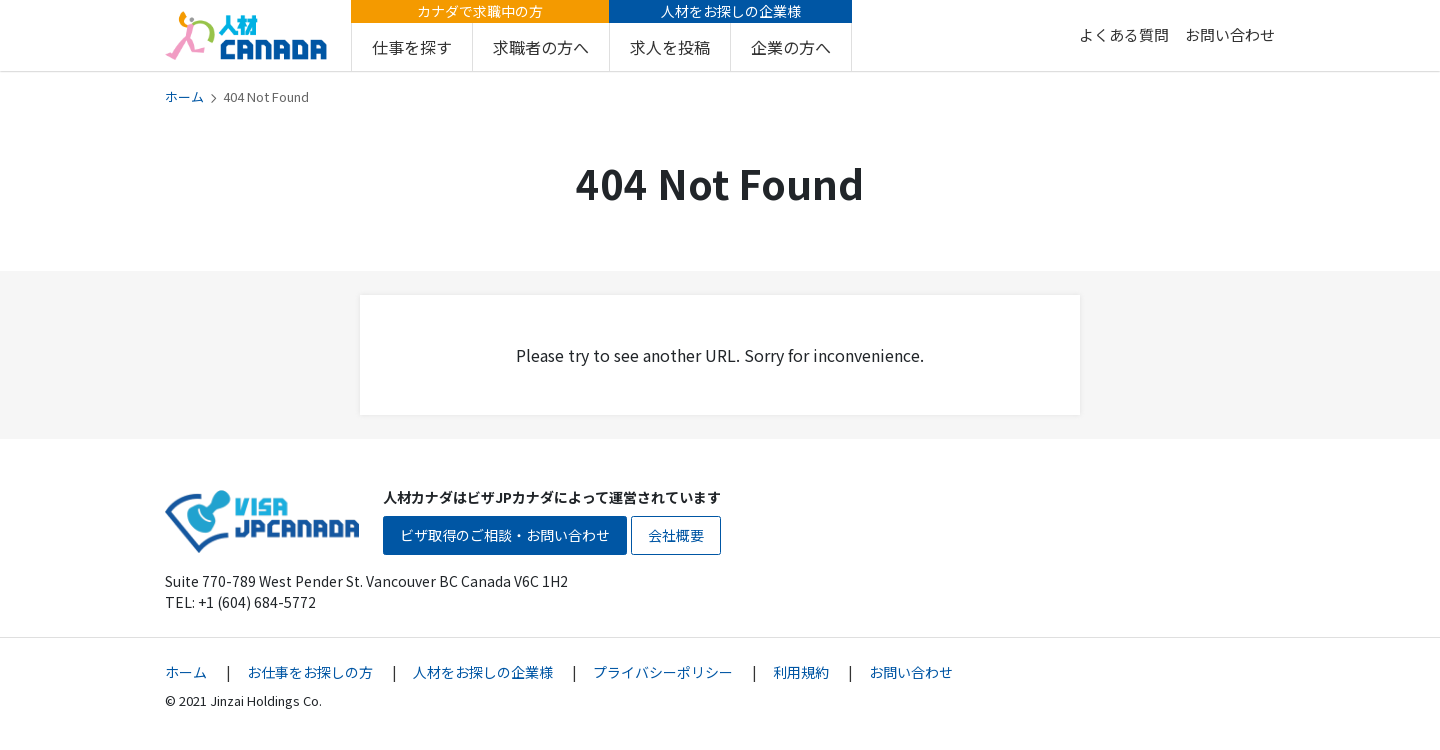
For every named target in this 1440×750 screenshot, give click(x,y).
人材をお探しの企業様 (484, 672)
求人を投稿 (670, 47)
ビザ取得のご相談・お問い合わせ (505, 535)
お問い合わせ (1230, 34)
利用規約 (802, 672)
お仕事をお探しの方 (311, 672)
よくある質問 (1124, 34)
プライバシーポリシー (664, 672)
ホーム (184, 96)
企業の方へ (791, 47)
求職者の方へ (541, 47)
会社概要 (676, 535)
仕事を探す (412, 47)
